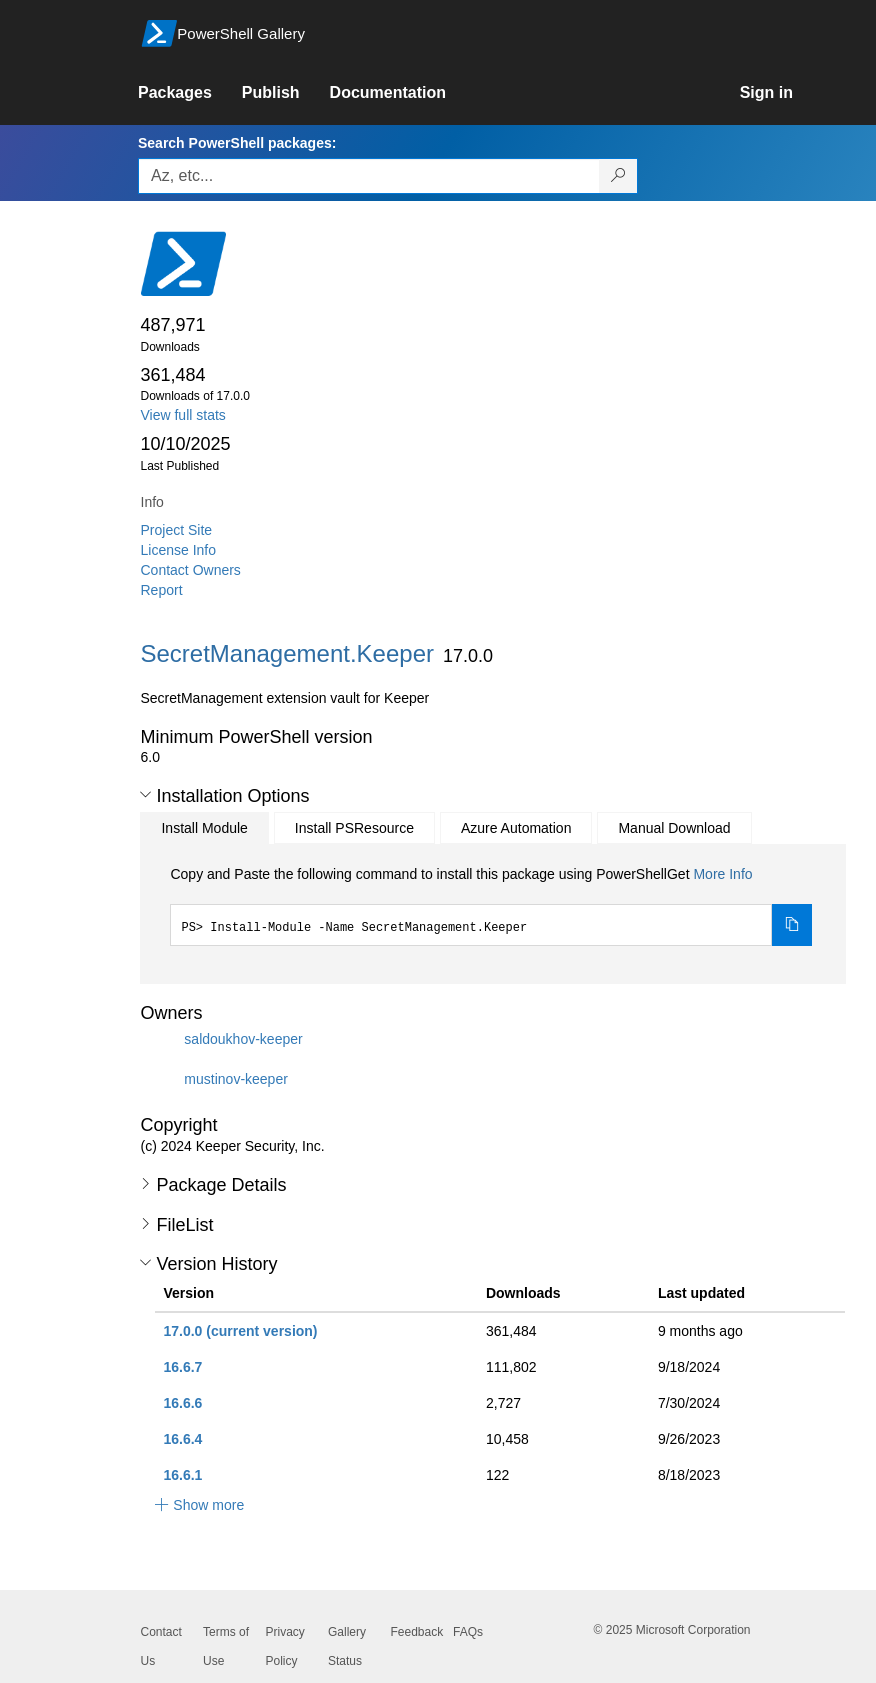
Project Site (177, 530)
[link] (190, 93)
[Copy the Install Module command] (792, 925)
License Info (179, 550)
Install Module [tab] (204, 828)
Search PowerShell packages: (237, 143)
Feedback (417, 1632)
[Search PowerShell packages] (618, 176)
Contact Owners (191, 570)
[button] (145, 795)
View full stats (183, 415)
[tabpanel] (491, 905)
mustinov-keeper (236, 1079)
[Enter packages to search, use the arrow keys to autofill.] (369, 176)
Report (162, 590)
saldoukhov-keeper (243, 1039)
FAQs (468, 1632)
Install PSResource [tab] (354, 828)
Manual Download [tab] (674, 828)
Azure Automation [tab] (516, 828)
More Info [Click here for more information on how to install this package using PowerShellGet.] (722, 874)
